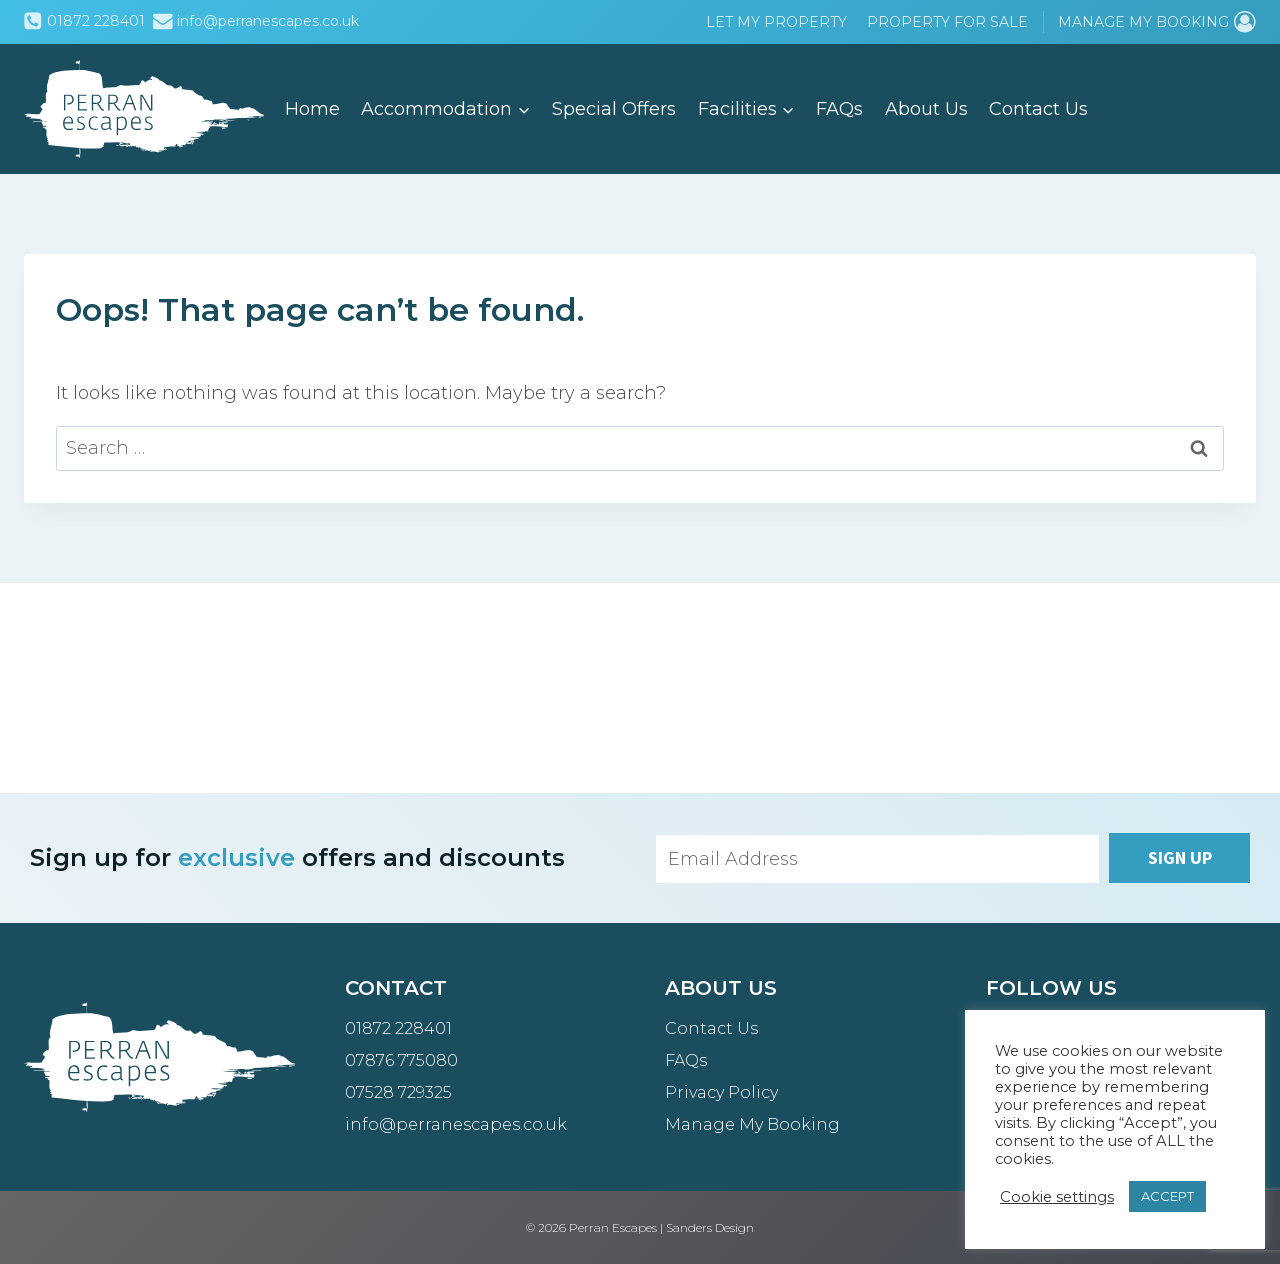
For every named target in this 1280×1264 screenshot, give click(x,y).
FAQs (839, 109)
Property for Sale (947, 22)
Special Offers (614, 109)
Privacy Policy (721, 1092)
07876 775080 (401, 1060)
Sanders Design (710, 1227)
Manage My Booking (752, 1124)
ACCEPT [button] (1167, 1196)
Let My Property (776, 22)
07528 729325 (398, 1092)
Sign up (1180, 857)
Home (312, 109)
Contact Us (1038, 109)
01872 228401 (398, 1028)
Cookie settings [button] (1057, 1197)
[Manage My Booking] (1157, 22)
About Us (926, 109)
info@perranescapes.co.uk (456, 1124)
